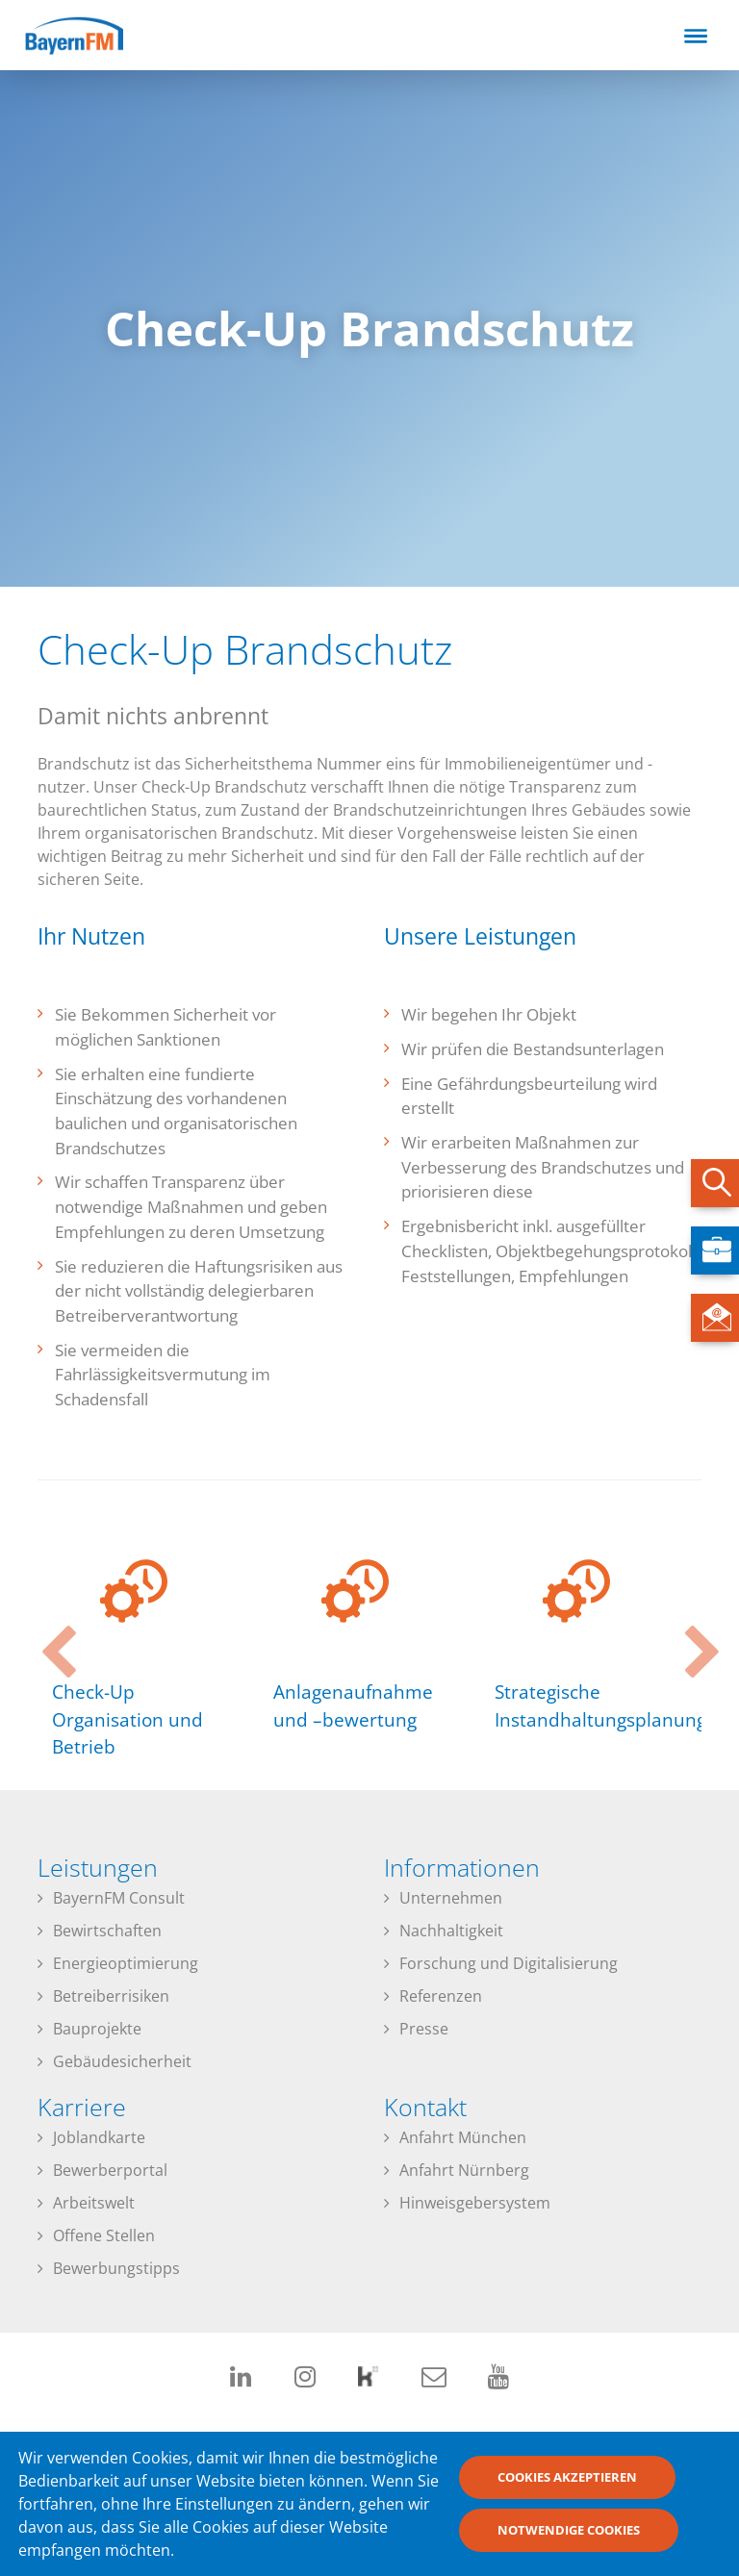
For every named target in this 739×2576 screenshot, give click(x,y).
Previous (47, 1635)
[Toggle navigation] (695, 35)
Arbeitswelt (94, 2202)
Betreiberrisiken (111, 1996)
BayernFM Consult (119, 1897)
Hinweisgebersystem (474, 2202)
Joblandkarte (99, 2137)
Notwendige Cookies (568, 2534)
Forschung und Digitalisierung (508, 1963)
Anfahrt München (462, 2137)
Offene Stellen (104, 2235)
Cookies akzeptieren (567, 2481)
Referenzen (440, 1996)
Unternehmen (450, 1897)
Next (691, 1635)
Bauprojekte (97, 2028)
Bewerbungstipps (116, 2268)
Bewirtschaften (107, 1930)
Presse (423, 2028)
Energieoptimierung (125, 1963)
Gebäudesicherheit (122, 2061)
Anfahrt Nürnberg (464, 2170)
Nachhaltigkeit (451, 1930)
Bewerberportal (110, 2170)
